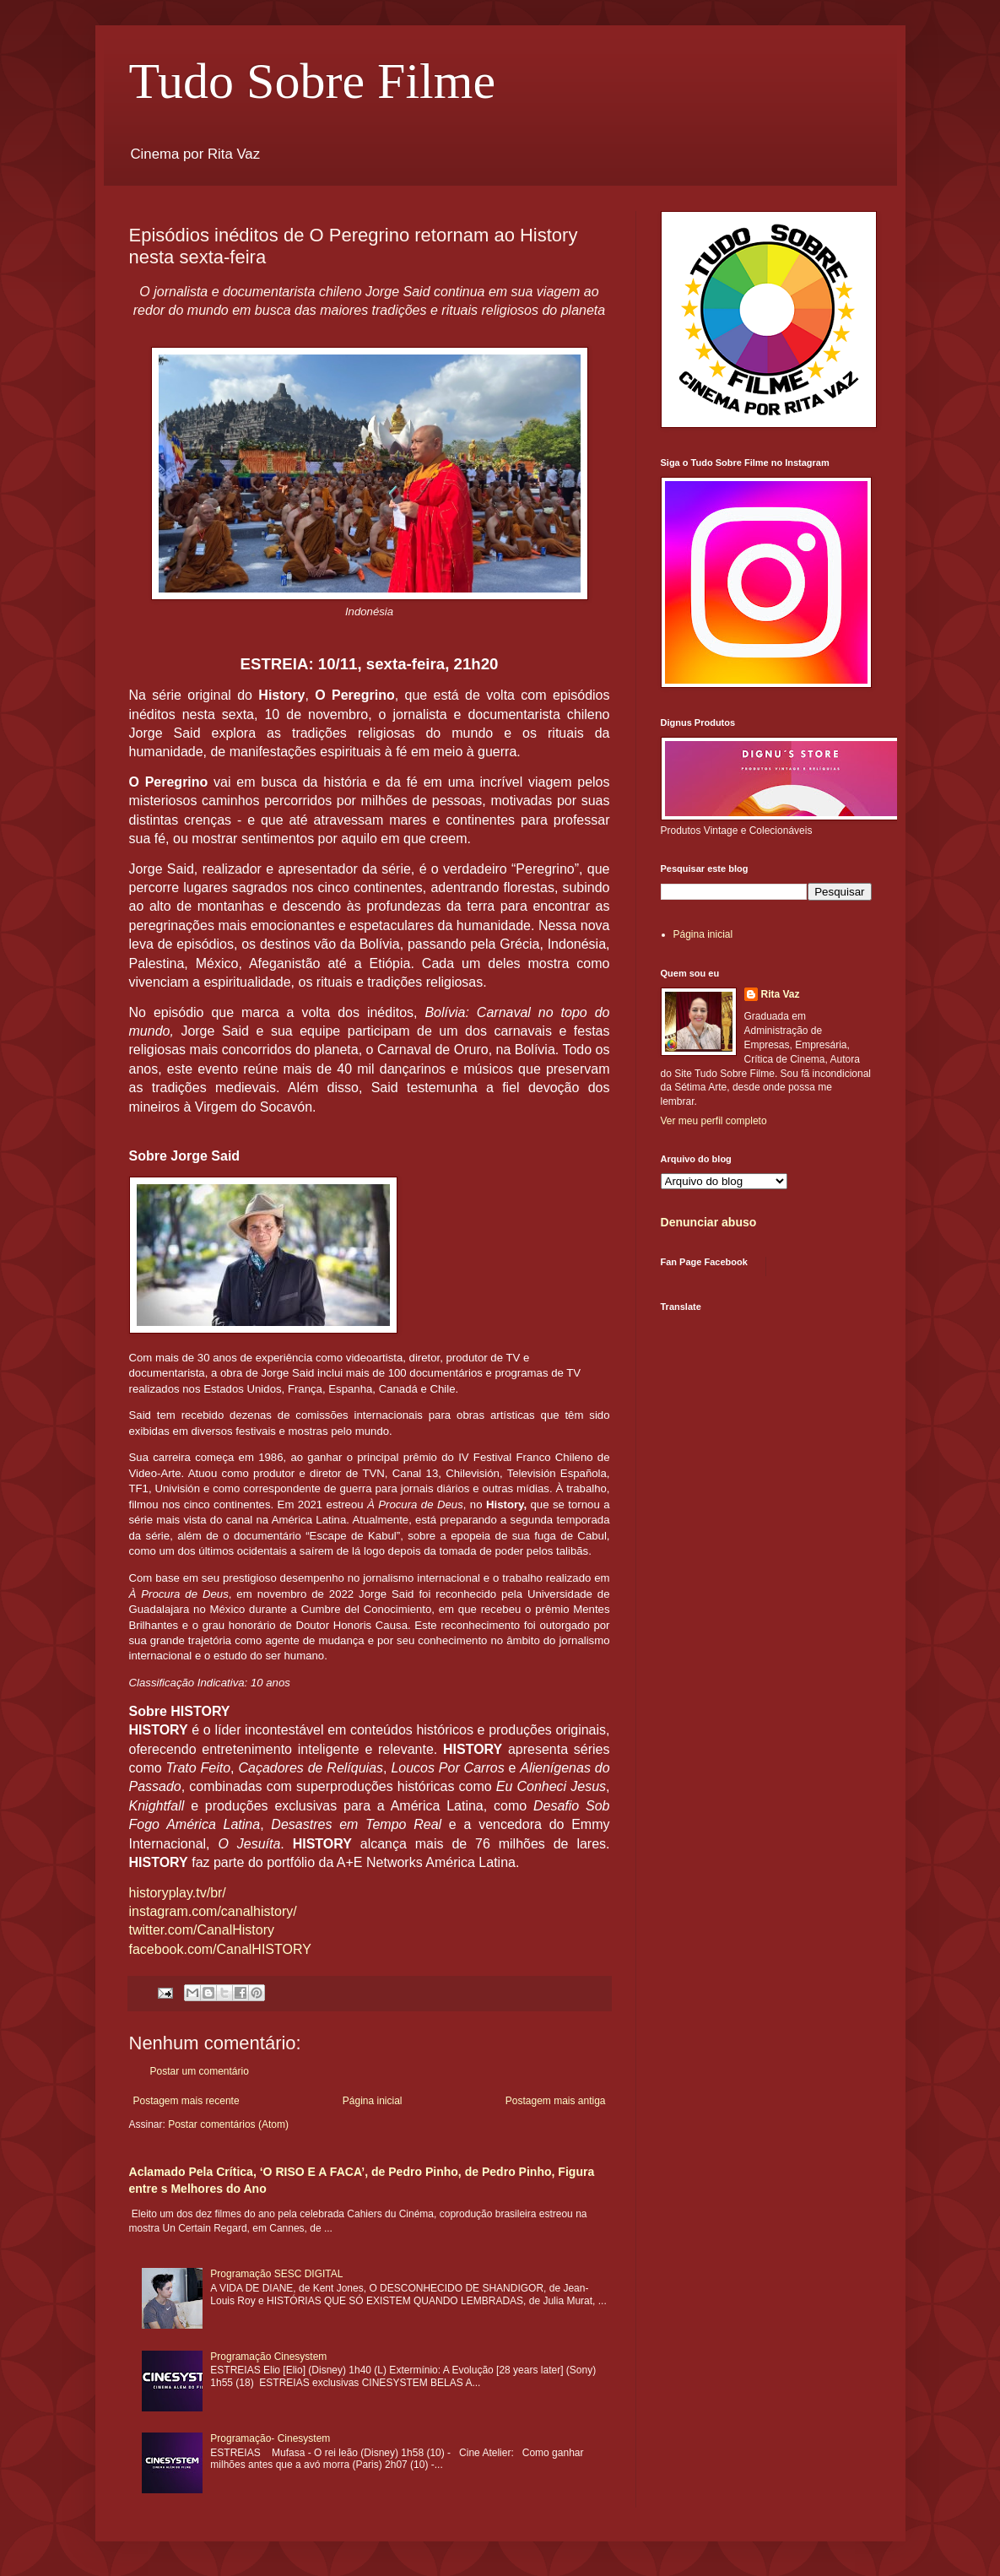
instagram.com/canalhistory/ (213, 1911)
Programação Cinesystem (268, 2356)
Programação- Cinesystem (270, 2438)
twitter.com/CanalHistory (202, 1930)
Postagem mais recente (186, 2101)
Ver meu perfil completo (714, 1121)
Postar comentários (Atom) (228, 2124)
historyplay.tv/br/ (177, 1893)
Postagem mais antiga (555, 2101)
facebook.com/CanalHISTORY (220, 1949)
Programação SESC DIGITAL (276, 2274)
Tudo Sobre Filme (312, 81)
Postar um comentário (199, 2071)
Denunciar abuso (709, 1222)
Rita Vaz (780, 994)
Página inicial (373, 2101)
